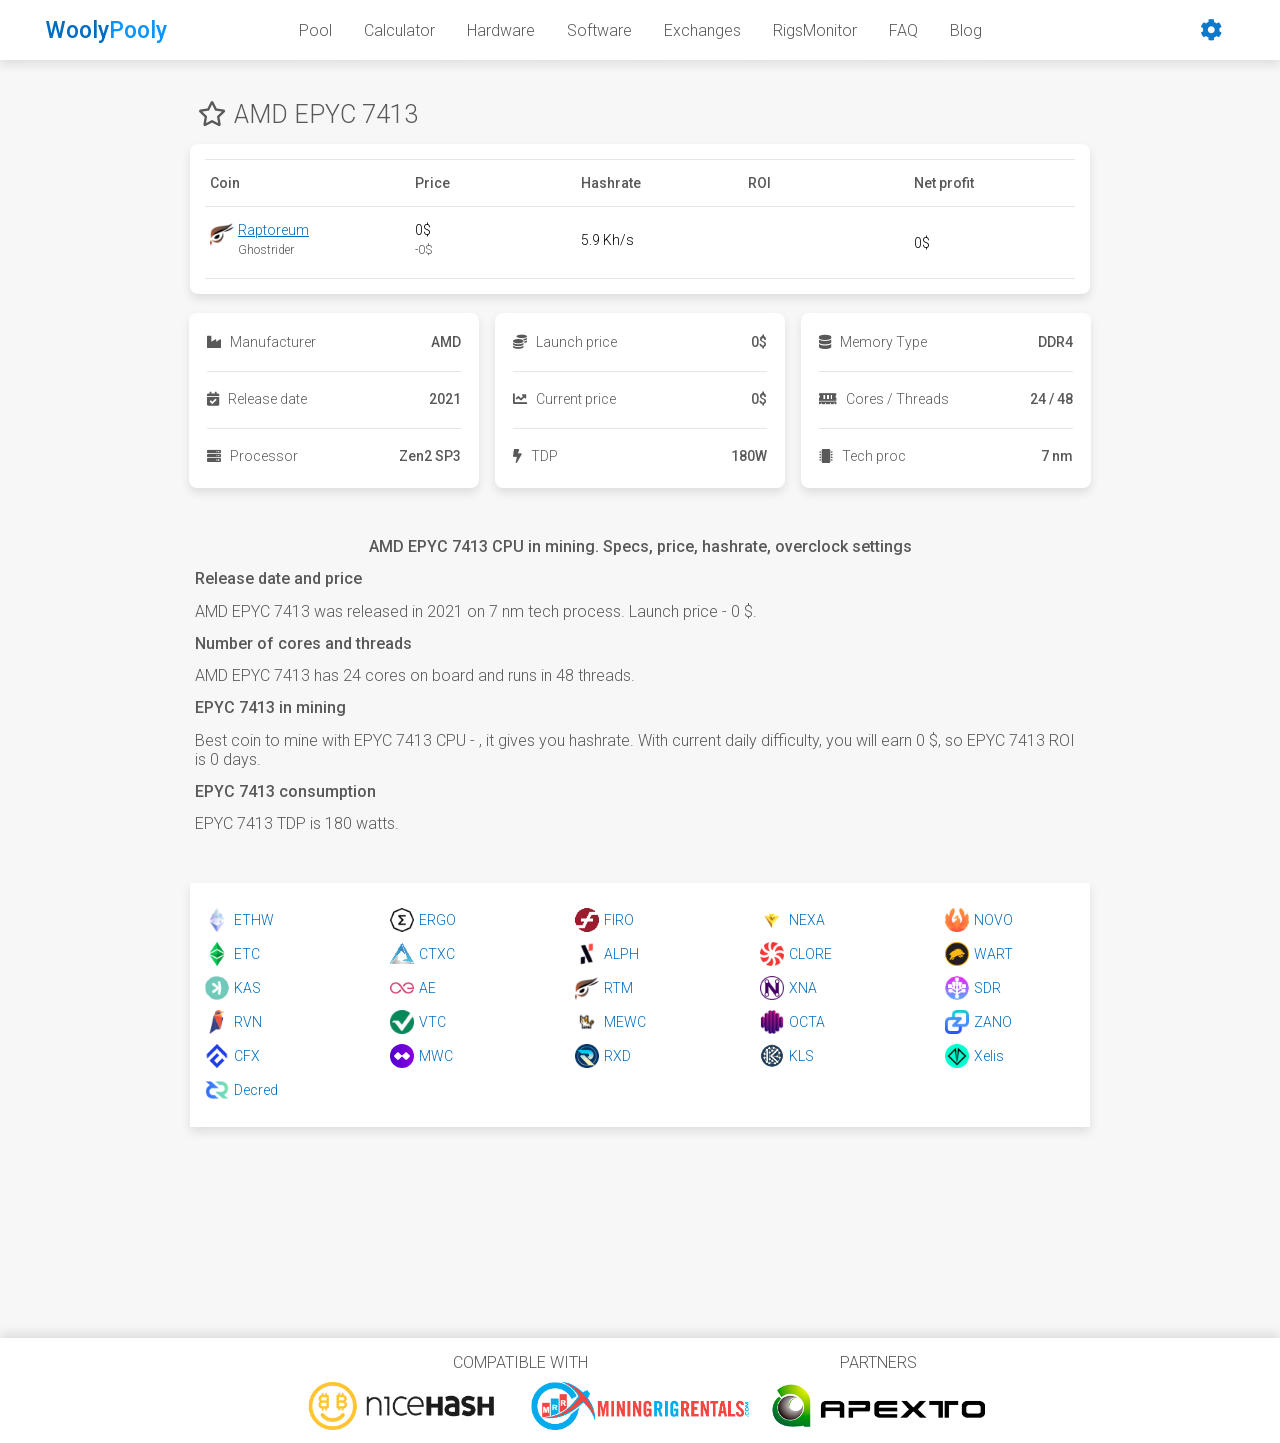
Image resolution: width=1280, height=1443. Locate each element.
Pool (315, 30)
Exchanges (702, 30)
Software (599, 30)
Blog (966, 30)
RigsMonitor (815, 30)
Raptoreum (273, 230)
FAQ (903, 30)
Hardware (501, 30)
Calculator (399, 30)
